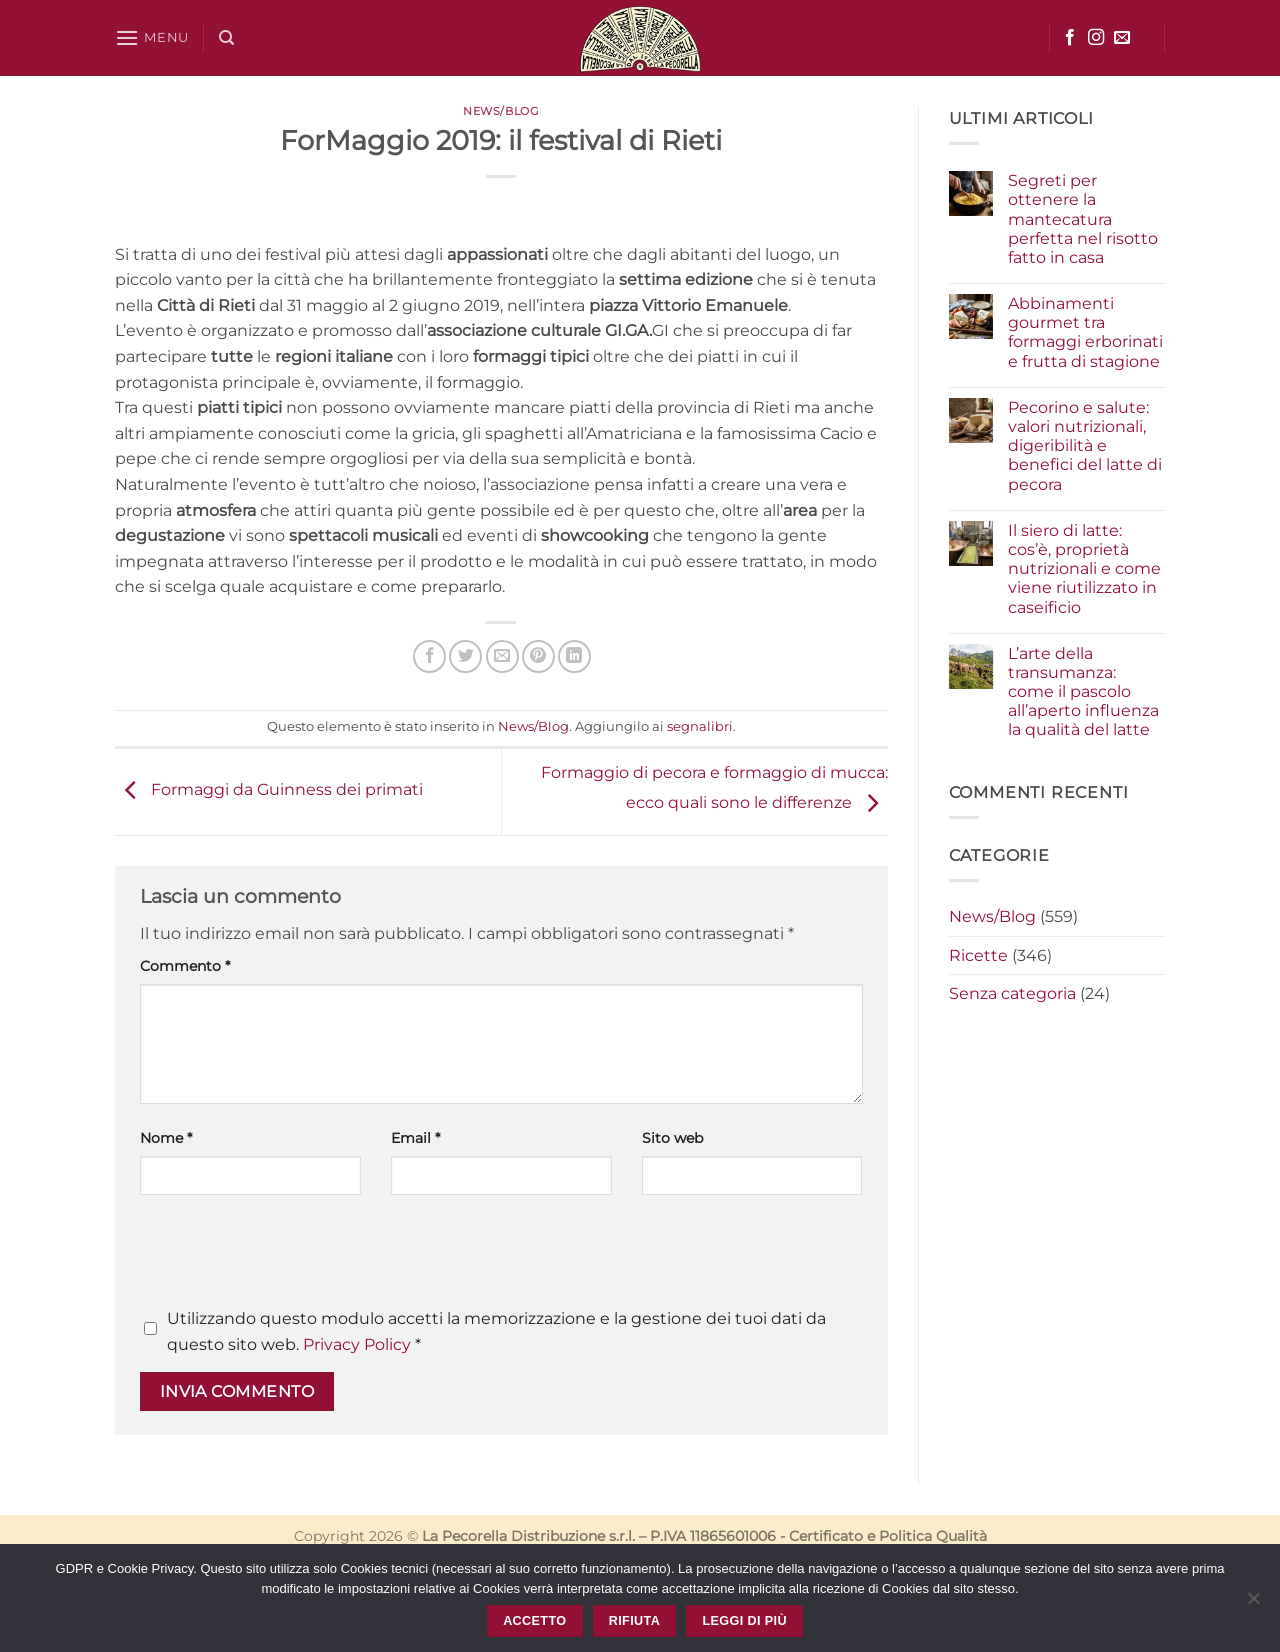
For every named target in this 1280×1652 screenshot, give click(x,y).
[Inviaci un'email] (1122, 38)
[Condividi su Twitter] (465, 656)
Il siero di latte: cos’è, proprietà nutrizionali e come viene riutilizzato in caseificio (1084, 569)
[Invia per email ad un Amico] (502, 656)
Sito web (672, 1138)
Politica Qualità (933, 1536)
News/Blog (501, 111)
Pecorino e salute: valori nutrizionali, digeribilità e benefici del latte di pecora (1085, 446)
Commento (185, 966)
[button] (152, 37)
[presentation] (292, 1257)
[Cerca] (226, 38)
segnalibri (700, 726)
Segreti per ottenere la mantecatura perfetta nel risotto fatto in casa (1083, 219)
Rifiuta (634, 1621)
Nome (166, 1138)
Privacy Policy (357, 1344)
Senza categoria (1012, 993)
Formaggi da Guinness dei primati (269, 790)
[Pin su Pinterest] (538, 656)
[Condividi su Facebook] (429, 656)
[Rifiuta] (1253, 1604)
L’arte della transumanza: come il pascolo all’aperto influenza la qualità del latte (1083, 692)
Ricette (978, 955)
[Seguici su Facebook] (1070, 38)
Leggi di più (744, 1621)
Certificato (826, 1536)
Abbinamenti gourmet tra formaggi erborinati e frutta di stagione (1085, 332)
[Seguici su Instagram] (1096, 38)
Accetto (534, 1621)
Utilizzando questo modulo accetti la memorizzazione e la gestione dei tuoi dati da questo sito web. (496, 1331)
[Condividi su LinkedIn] (574, 656)
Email (415, 1138)
